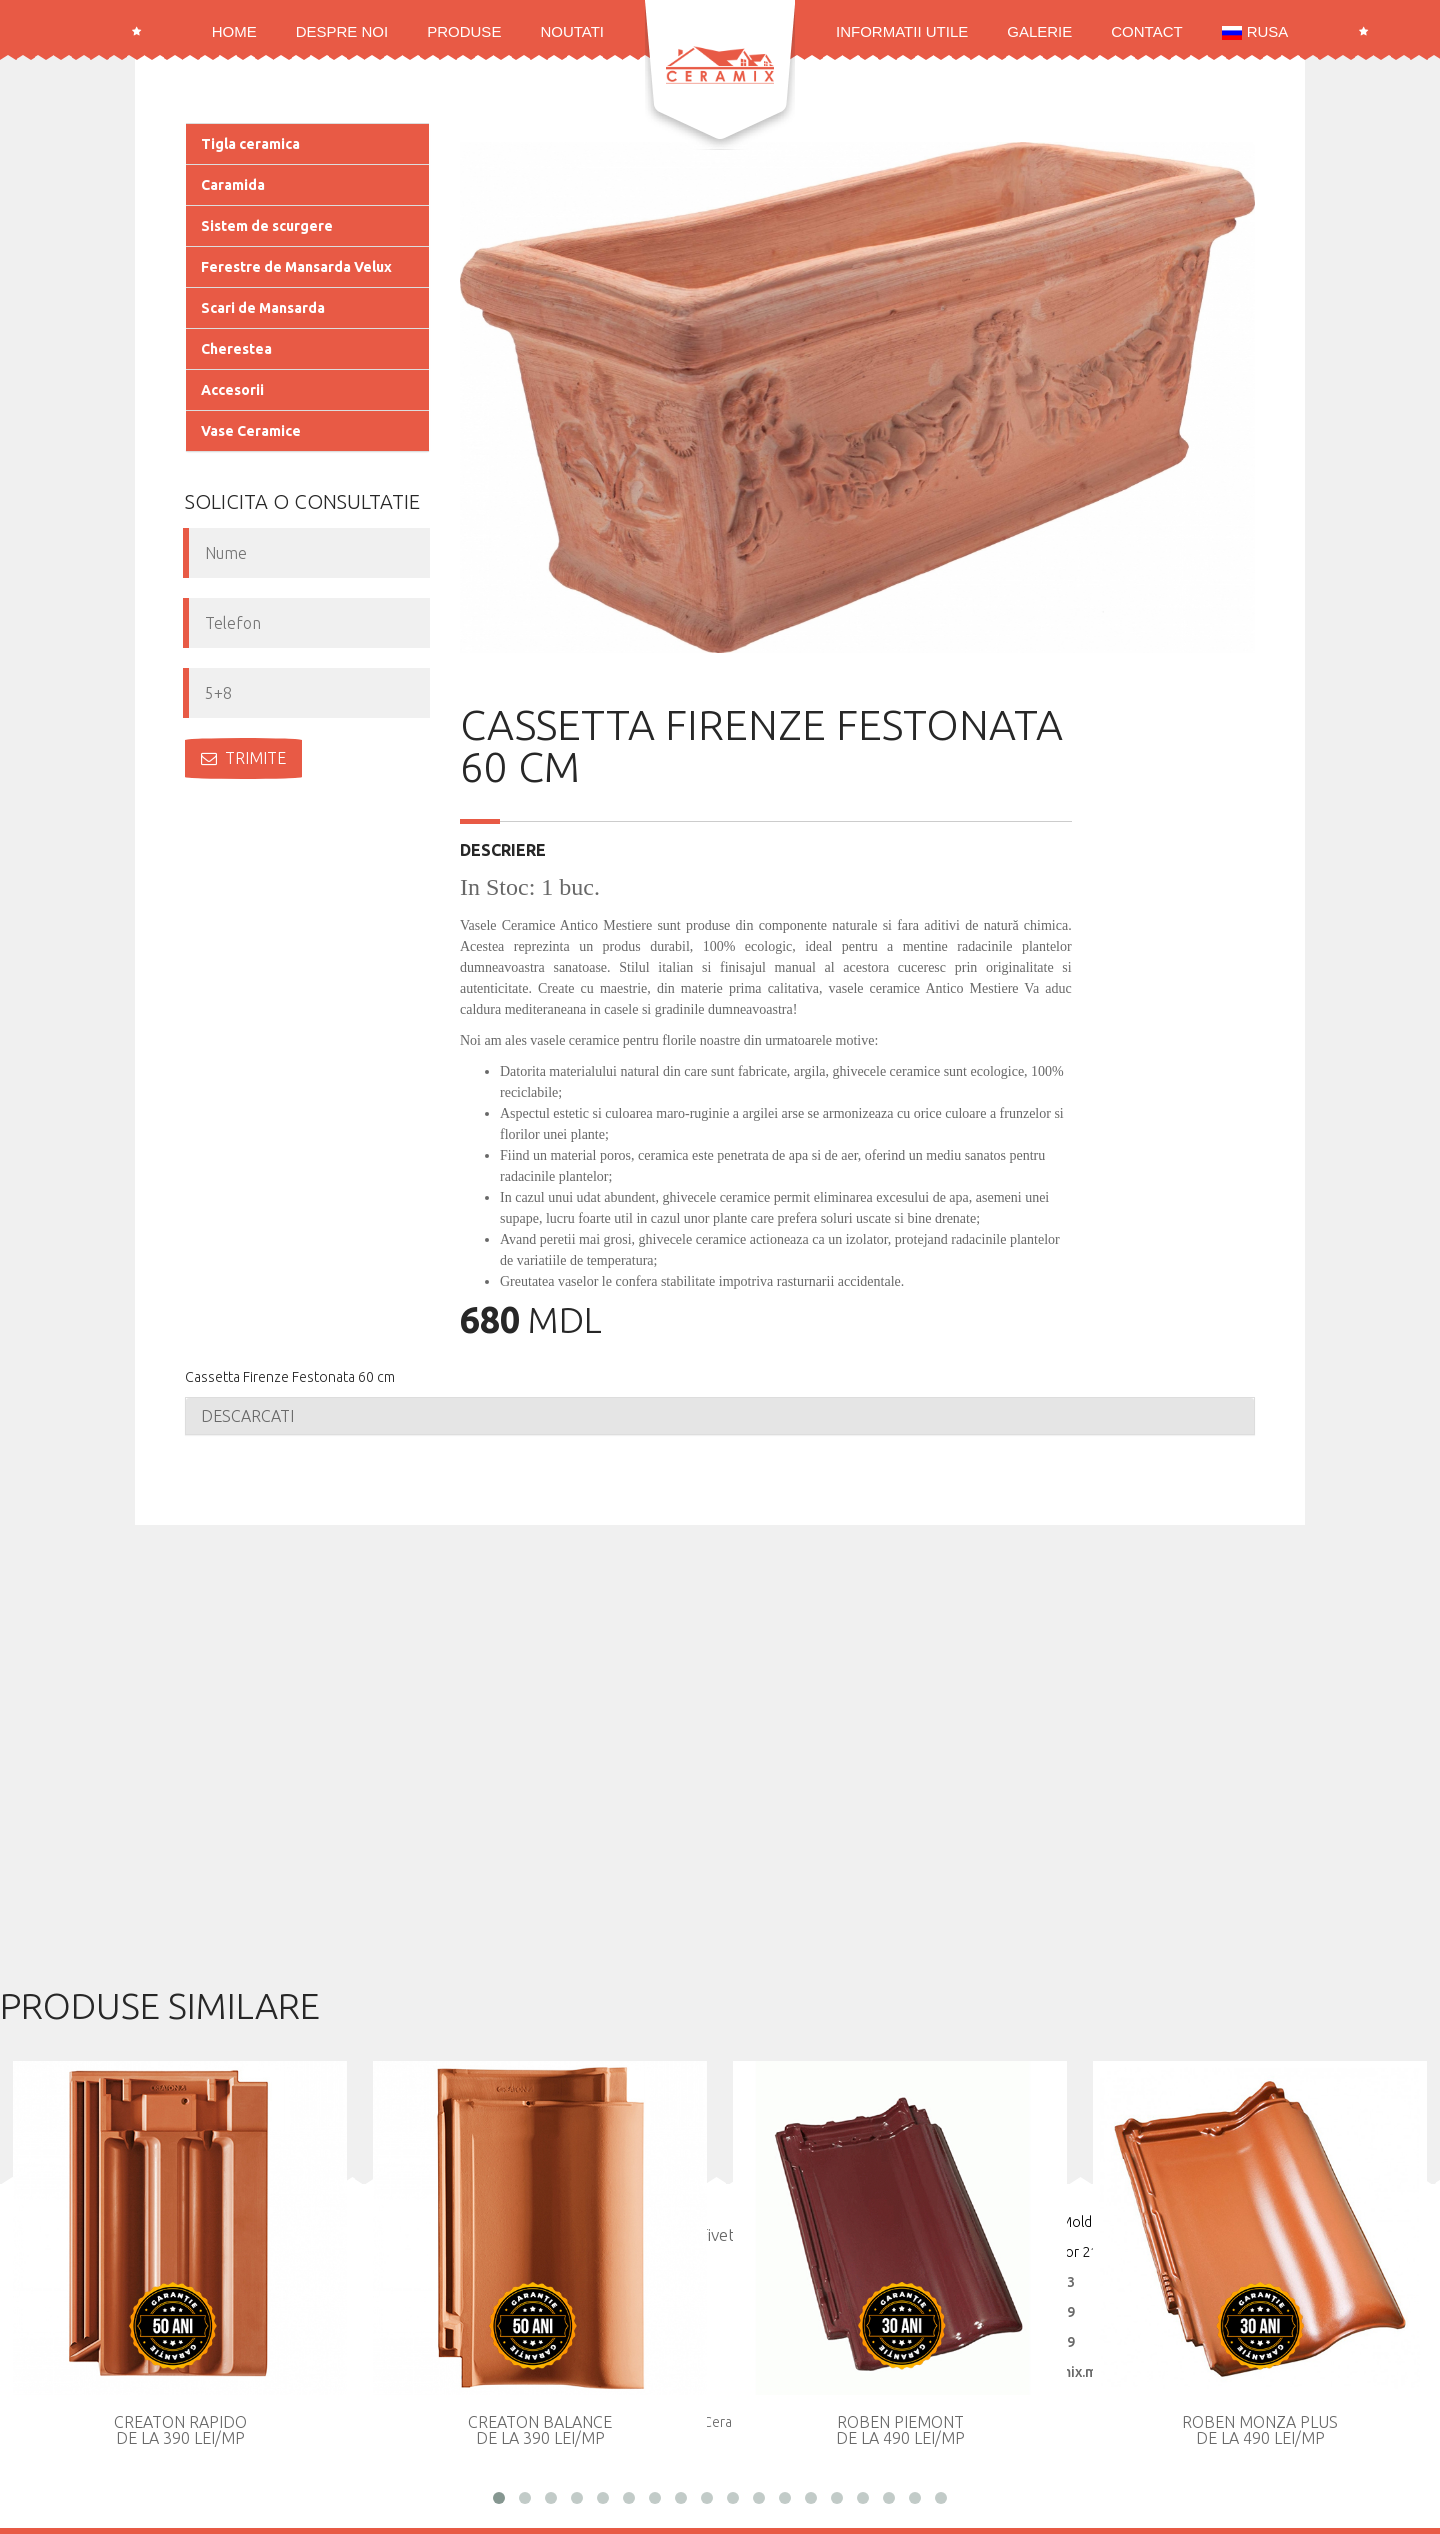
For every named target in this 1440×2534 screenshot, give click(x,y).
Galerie (1039, 31)
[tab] (720, 1416)
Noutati (572, 31)
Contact (1146, 31)
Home (234, 31)
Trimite (243, 758)
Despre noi (342, 31)
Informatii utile (902, 31)
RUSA (1255, 31)
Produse (464, 31)
